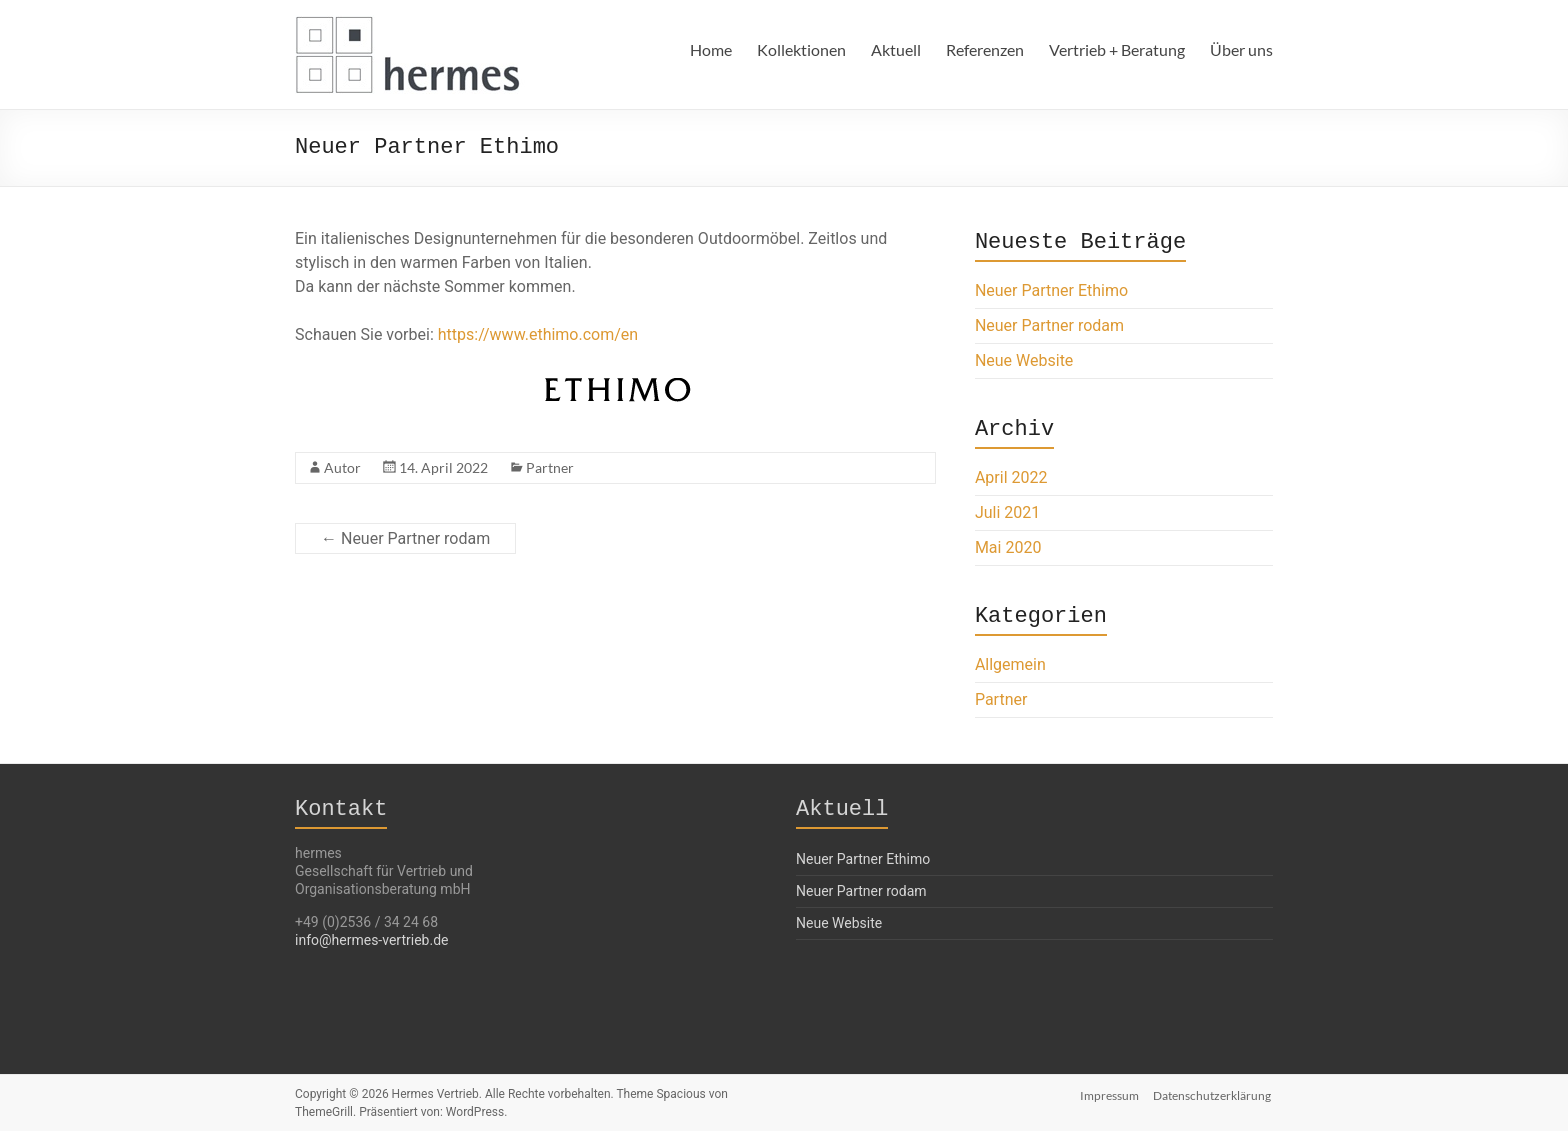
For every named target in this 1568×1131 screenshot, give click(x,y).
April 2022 (1011, 477)
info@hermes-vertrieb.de (371, 940)
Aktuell (896, 49)
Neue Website (1024, 360)
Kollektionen (801, 49)
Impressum (1109, 1093)
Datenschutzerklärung (1214, 1093)
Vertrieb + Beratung (1117, 49)
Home (711, 49)
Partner (550, 467)
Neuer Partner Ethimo (1051, 290)
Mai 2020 (1008, 547)
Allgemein (1010, 664)
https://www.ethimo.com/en (538, 334)
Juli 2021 (1007, 512)
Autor (342, 467)
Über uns (1241, 49)
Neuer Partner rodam (405, 538)
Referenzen (985, 49)
